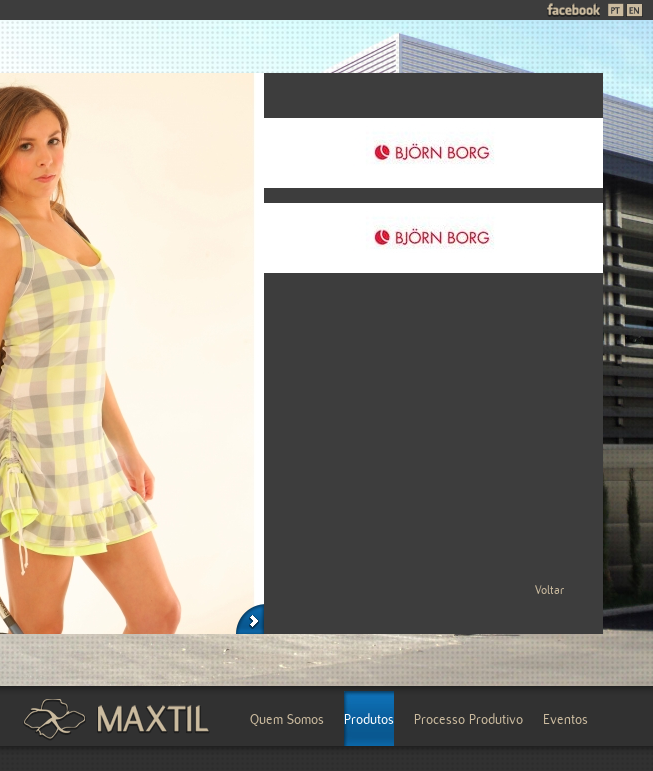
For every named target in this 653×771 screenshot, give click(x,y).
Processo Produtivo (468, 719)
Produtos (369, 719)
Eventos (565, 719)
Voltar (549, 590)
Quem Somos (287, 719)
